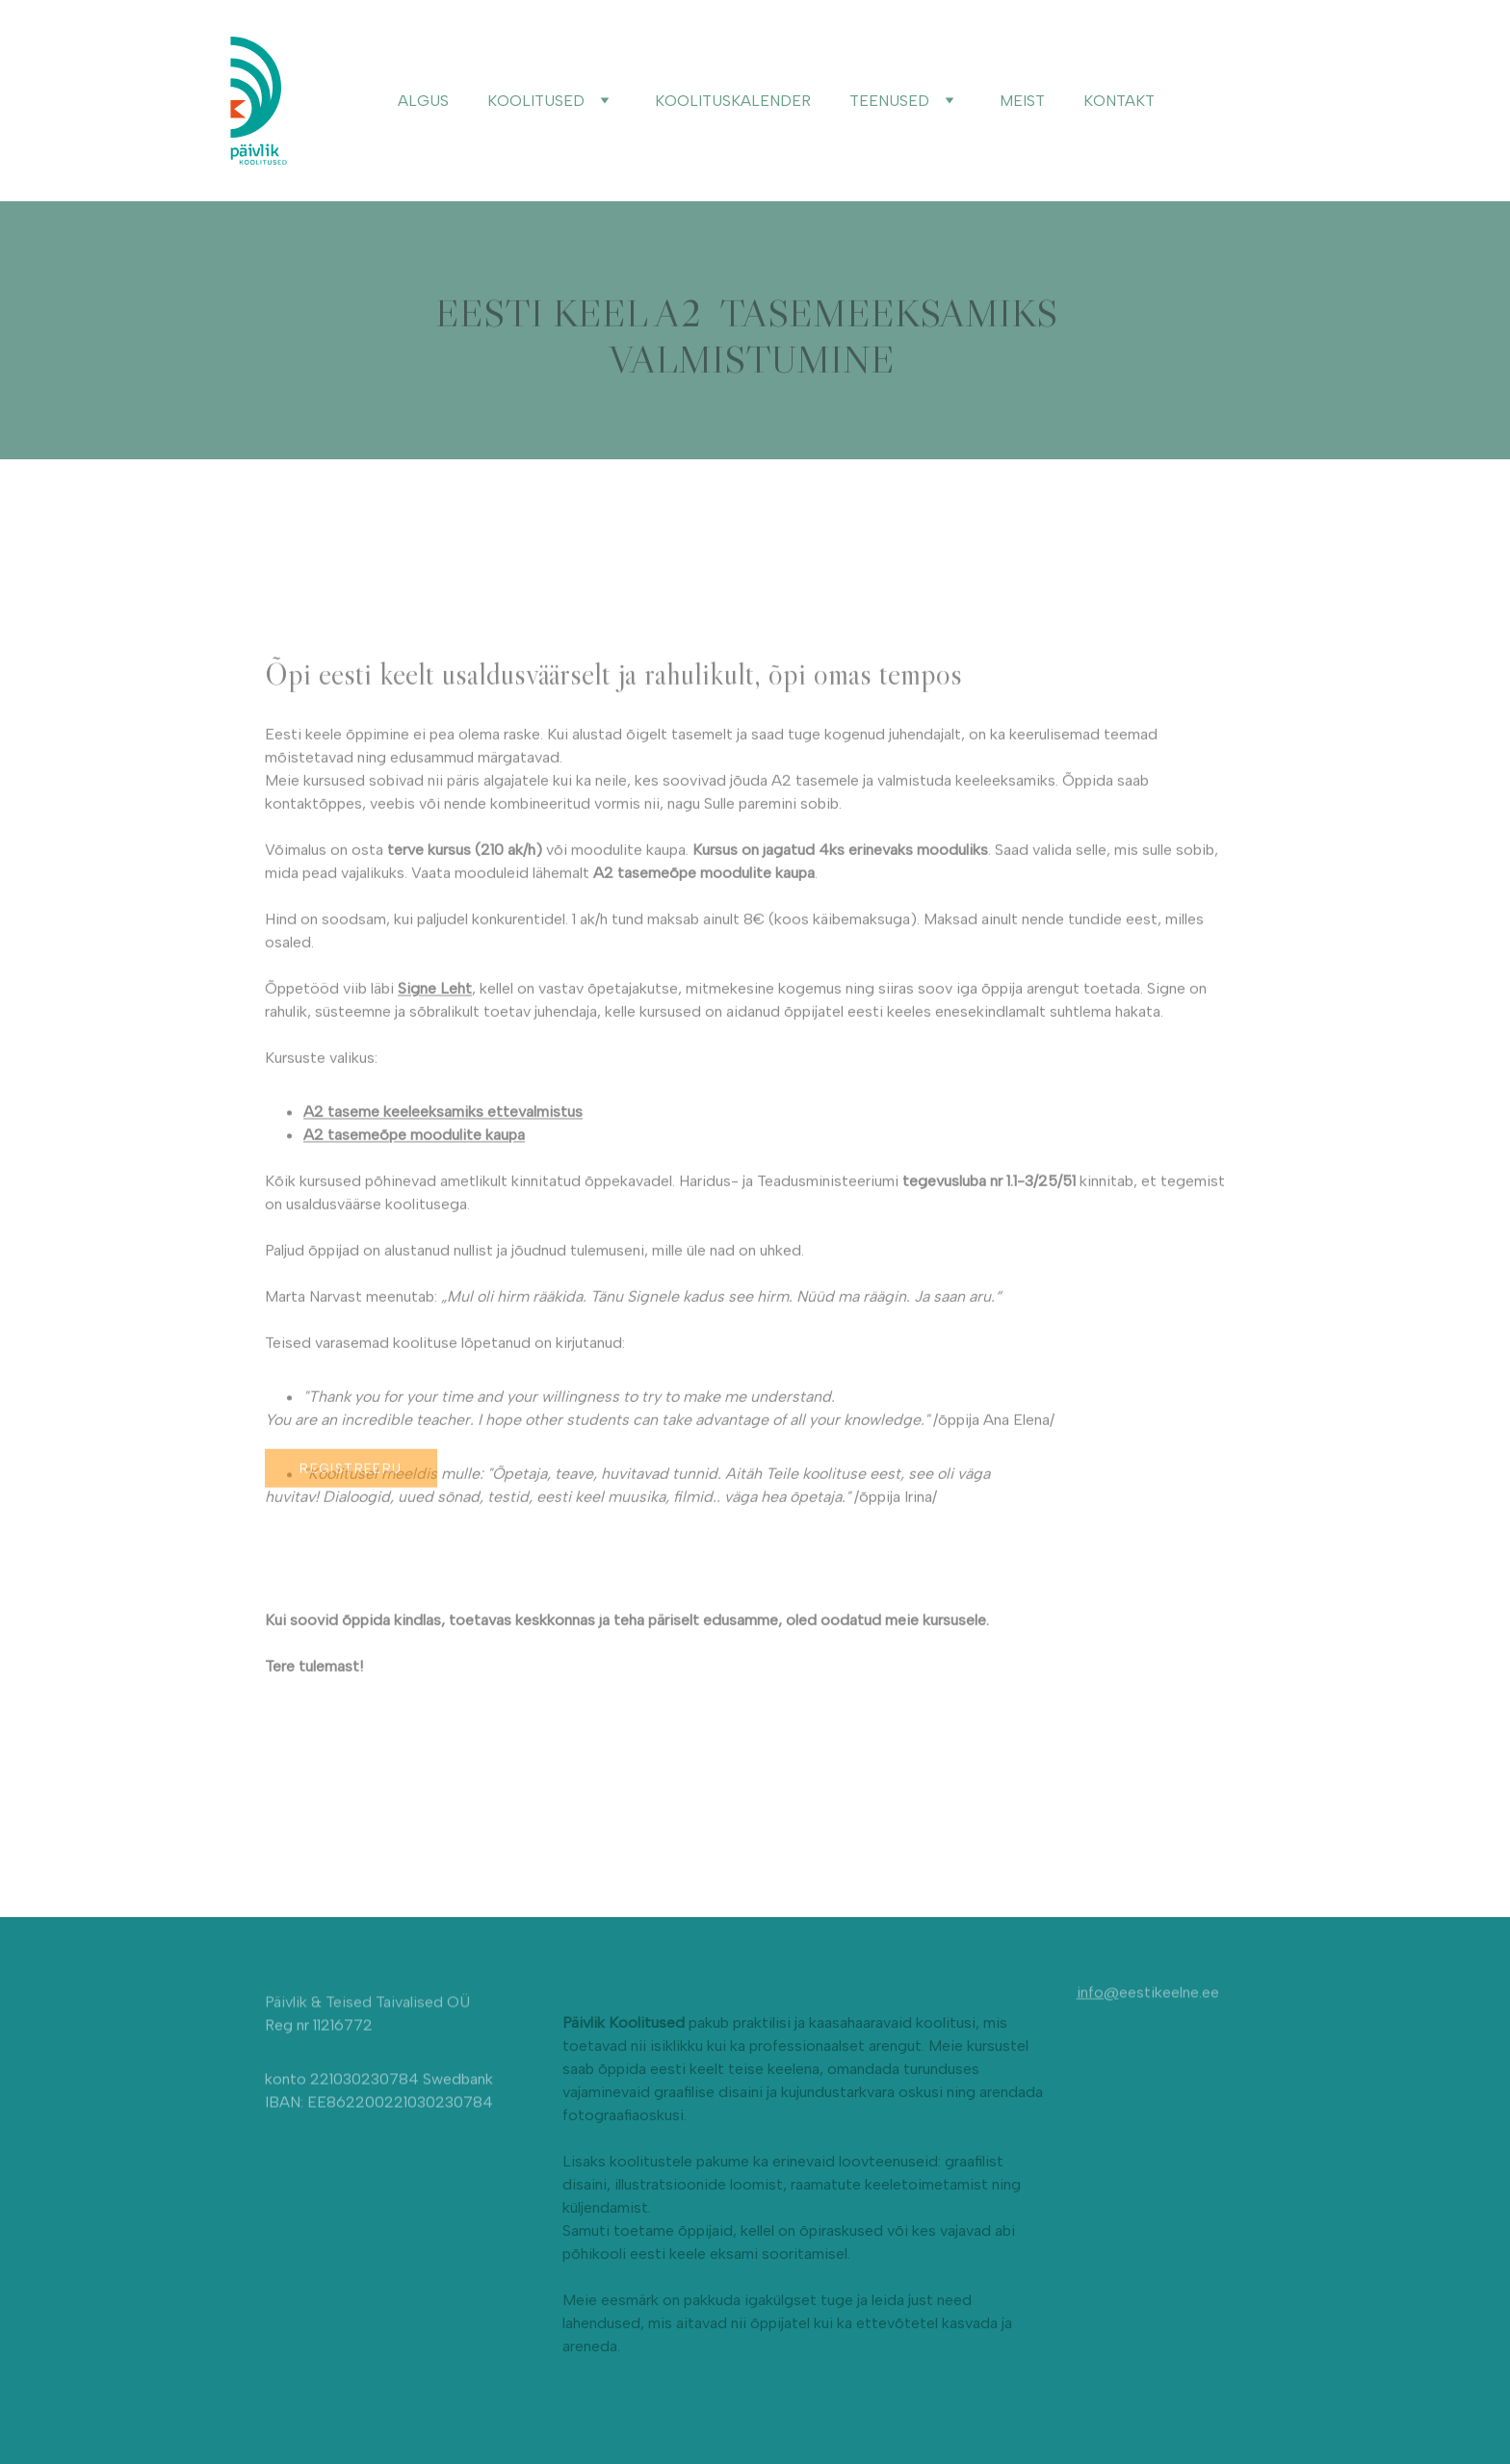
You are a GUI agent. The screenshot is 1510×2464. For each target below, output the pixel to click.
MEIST (1022, 100)
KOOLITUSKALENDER (733, 100)
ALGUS (423, 100)
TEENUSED (889, 100)
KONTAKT (1119, 100)
